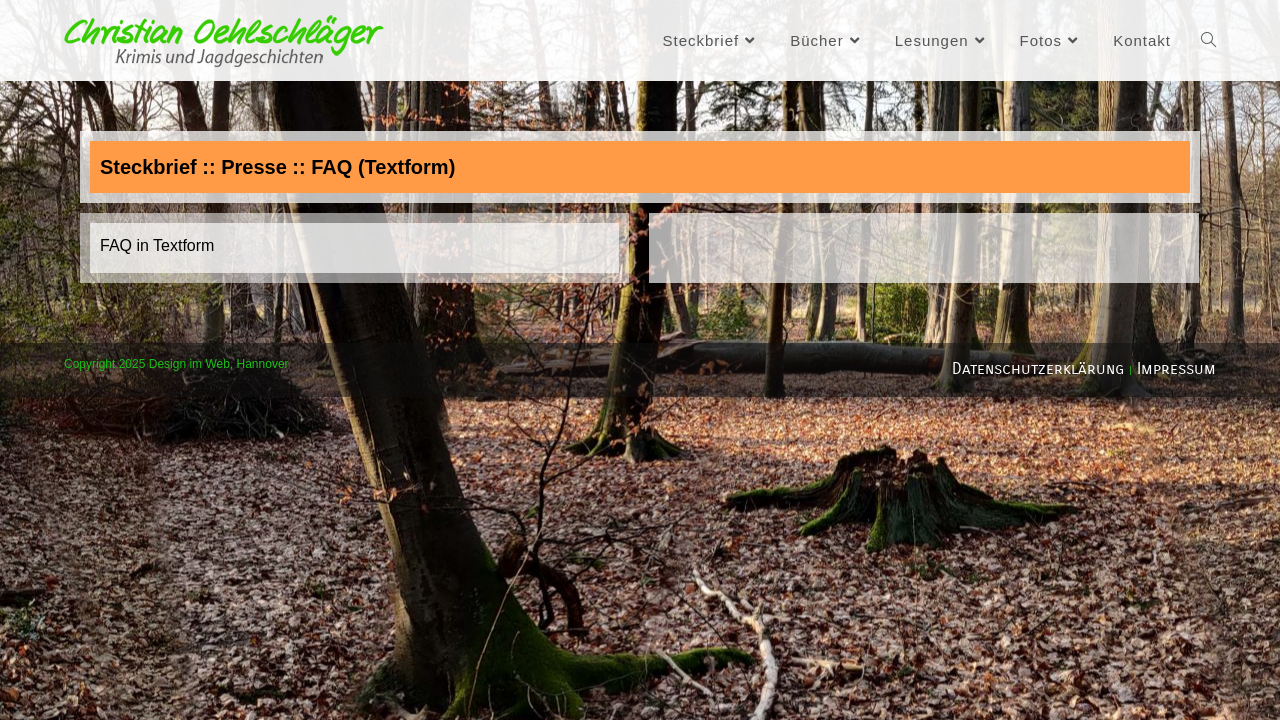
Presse (254, 167)
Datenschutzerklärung (1038, 368)
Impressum (1176, 368)
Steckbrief (148, 167)
